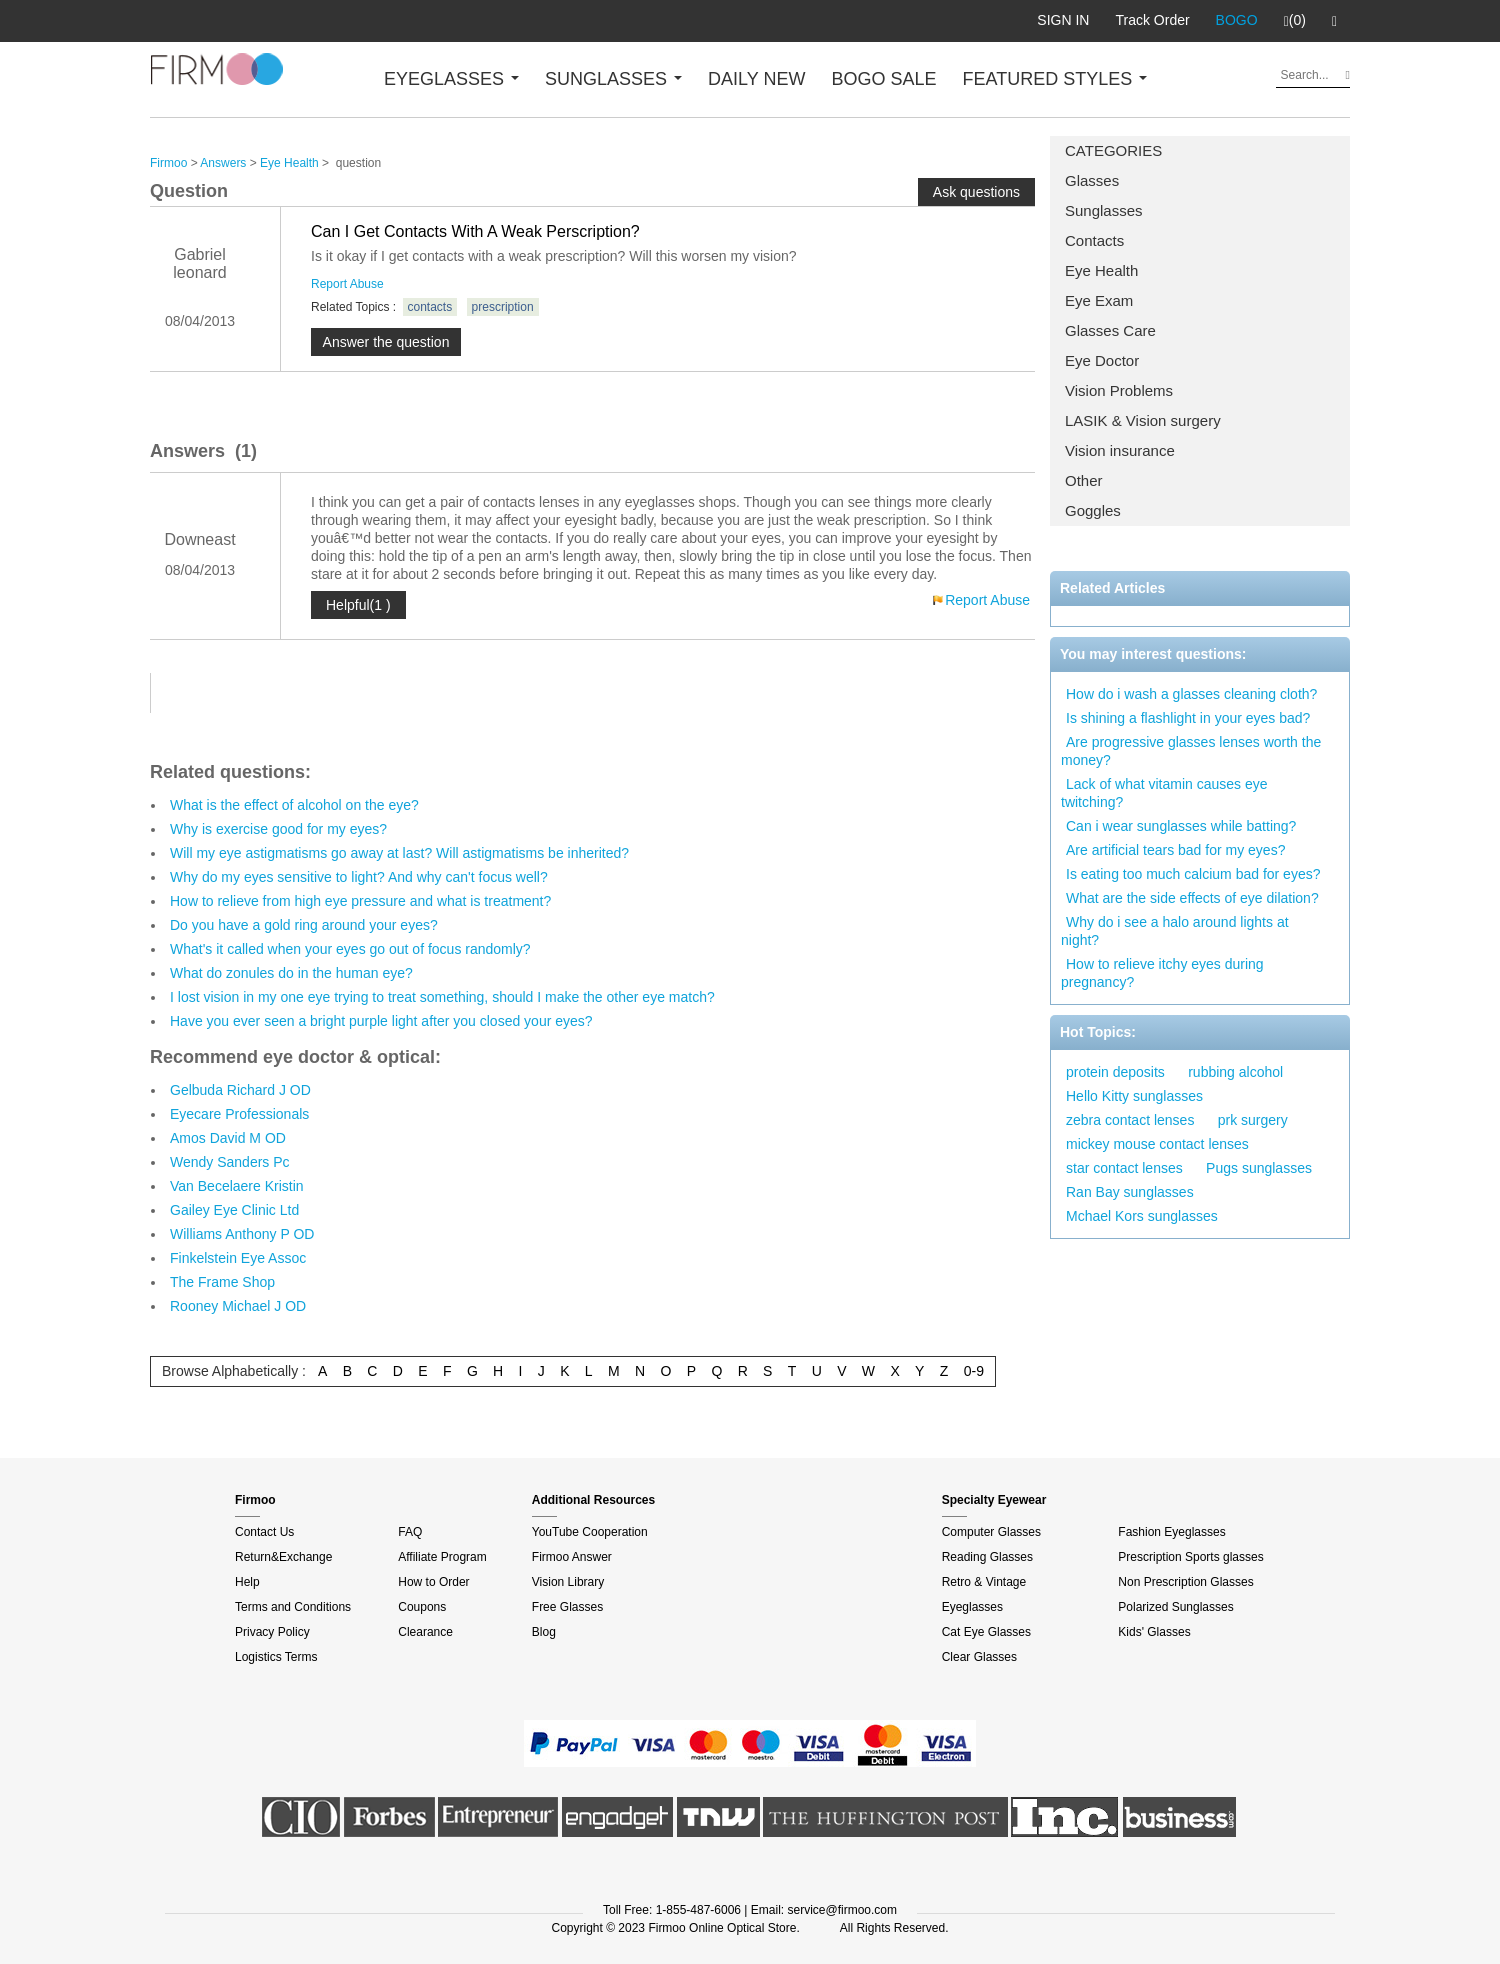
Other (1084, 480)
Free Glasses (567, 1607)
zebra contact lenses (1130, 1120)
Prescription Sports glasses (1190, 1557)
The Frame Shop (222, 1282)
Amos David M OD (228, 1138)
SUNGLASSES (613, 79)
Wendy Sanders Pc (230, 1162)
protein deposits (1115, 1072)
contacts (430, 307)
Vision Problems (1119, 390)
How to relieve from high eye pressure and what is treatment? (360, 901)
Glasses (1092, 180)
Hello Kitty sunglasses (1134, 1096)
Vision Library (568, 1582)
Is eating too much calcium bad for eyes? (1193, 874)
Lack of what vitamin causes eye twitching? (1164, 793)
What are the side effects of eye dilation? (1192, 898)
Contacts (1094, 240)
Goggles (1093, 510)
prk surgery (1253, 1120)
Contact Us (264, 1532)
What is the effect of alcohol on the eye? (294, 805)
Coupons (422, 1607)
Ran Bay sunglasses (1130, 1192)
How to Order (433, 1582)
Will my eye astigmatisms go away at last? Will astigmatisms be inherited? (399, 853)
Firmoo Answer (572, 1557)
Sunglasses (1104, 210)
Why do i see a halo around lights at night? (1175, 931)
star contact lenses (1124, 1168)
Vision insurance (1120, 450)
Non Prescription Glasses (1185, 1582)
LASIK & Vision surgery (1143, 420)
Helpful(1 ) (358, 605)
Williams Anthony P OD (242, 1234)
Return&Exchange (283, 1557)
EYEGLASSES (451, 79)
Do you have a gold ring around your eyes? (304, 925)
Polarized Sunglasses (1175, 1607)
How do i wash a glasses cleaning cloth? (1191, 694)
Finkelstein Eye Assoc (238, 1258)
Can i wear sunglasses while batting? (1181, 826)
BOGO (1237, 20)
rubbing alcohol (1235, 1072)
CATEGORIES (1113, 150)
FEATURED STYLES (1055, 79)
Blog (544, 1632)
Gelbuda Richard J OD (240, 1090)
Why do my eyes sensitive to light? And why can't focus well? (359, 877)
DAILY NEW (756, 79)
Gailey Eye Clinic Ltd (234, 1210)
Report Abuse (347, 284)
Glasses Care (1110, 330)
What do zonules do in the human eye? (291, 973)
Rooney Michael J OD (238, 1306)
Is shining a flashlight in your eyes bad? (1188, 718)
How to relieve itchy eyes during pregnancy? (1162, 973)
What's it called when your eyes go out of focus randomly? (350, 949)
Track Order (1152, 20)
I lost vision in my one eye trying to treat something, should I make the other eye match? (442, 997)
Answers (223, 163)
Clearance (425, 1632)
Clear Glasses (979, 1657)
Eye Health (1101, 270)
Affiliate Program (442, 1557)
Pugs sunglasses (1259, 1168)
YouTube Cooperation (590, 1532)
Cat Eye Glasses (986, 1632)
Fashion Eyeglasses (1171, 1532)
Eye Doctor (1102, 360)
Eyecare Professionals (239, 1114)
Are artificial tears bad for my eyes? (1175, 850)
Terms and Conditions (293, 1607)
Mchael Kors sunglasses (1142, 1216)
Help (247, 1582)
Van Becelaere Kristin (237, 1186)
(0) (1295, 21)
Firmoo (168, 163)
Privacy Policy (272, 1632)
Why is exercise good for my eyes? (278, 829)
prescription (503, 307)
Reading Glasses (987, 1557)
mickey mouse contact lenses (1157, 1144)
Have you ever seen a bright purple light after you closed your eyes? (381, 1021)
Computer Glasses (991, 1532)
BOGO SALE (883, 79)
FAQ (410, 1532)
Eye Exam (1099, 300)
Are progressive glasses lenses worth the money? (1191, 751)
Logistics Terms (276, 1657)
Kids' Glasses (1154, 1632)
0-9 (974, 1371)
